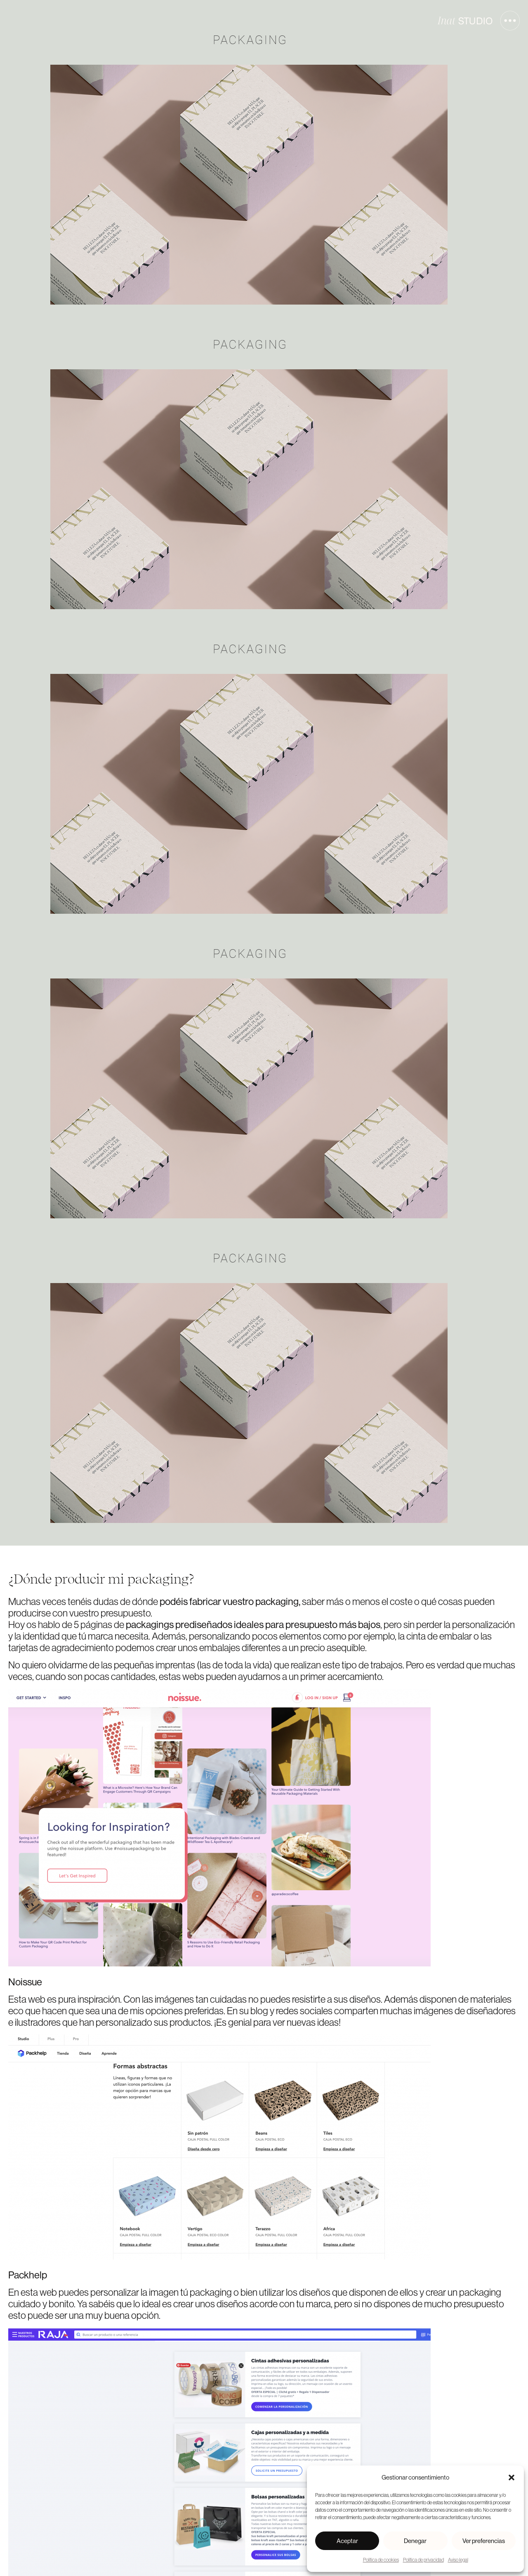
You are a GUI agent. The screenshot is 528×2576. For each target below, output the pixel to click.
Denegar (415, 2540)
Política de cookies (381, 2560)
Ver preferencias (483, 2540)
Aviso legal (458, 2560)
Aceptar (347, 2540)
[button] (511, 2477)
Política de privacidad (423, 2560)
